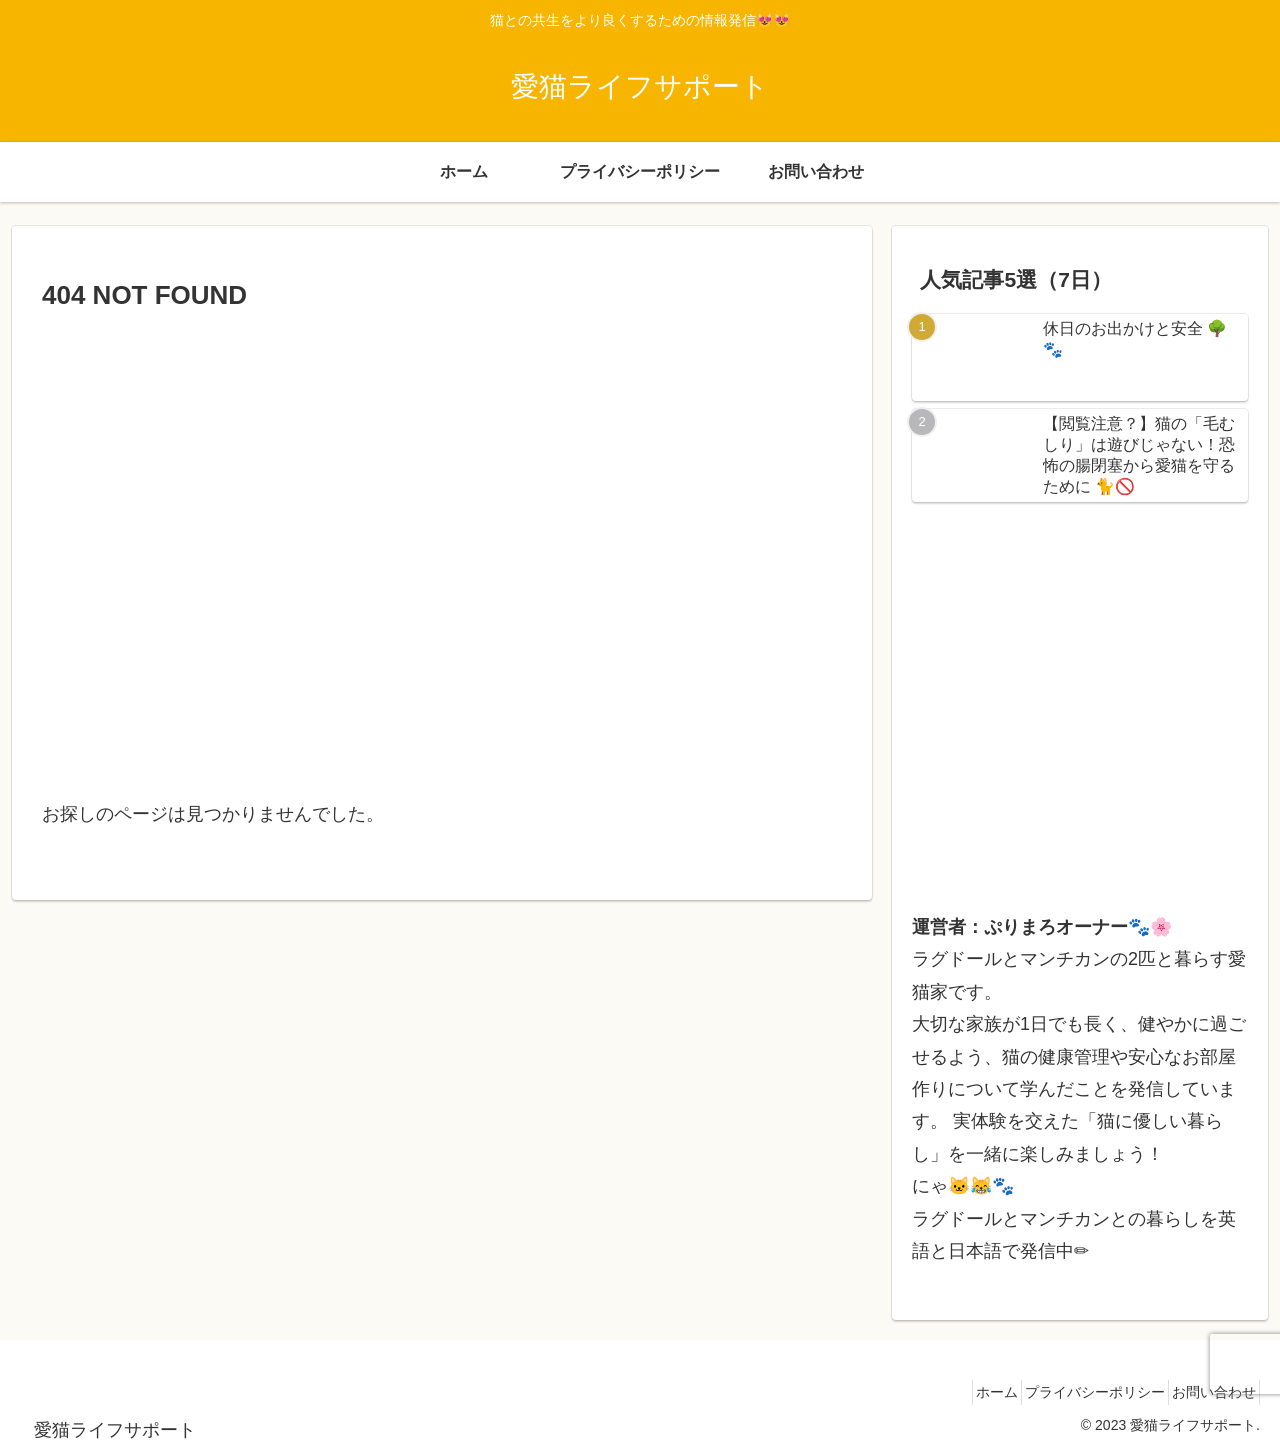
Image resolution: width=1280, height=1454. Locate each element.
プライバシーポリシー (1074, 1392)
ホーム (962, 1392)
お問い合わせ (1207, 1392)
